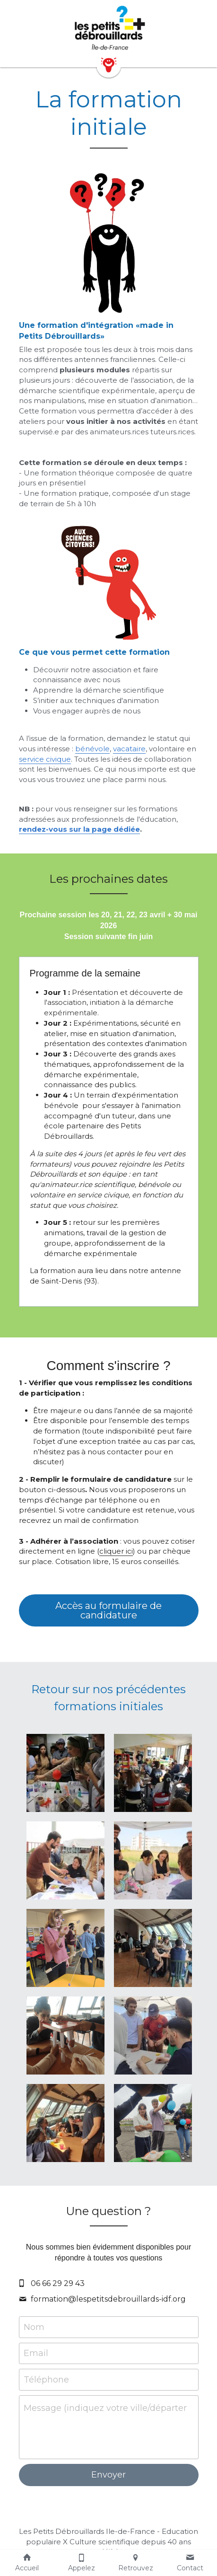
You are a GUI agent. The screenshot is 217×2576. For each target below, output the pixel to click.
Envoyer (108, 2475)
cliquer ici (116, 1551)
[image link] (109, 28)
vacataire (129, 748)
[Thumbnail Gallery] (65, 1773)
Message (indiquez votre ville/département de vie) (105, 2408)
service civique (45, 759)
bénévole (92, 748)
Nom (34, 2326)
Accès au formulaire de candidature (108, 1610)
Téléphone (46, 2379)
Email (36, 2353)
